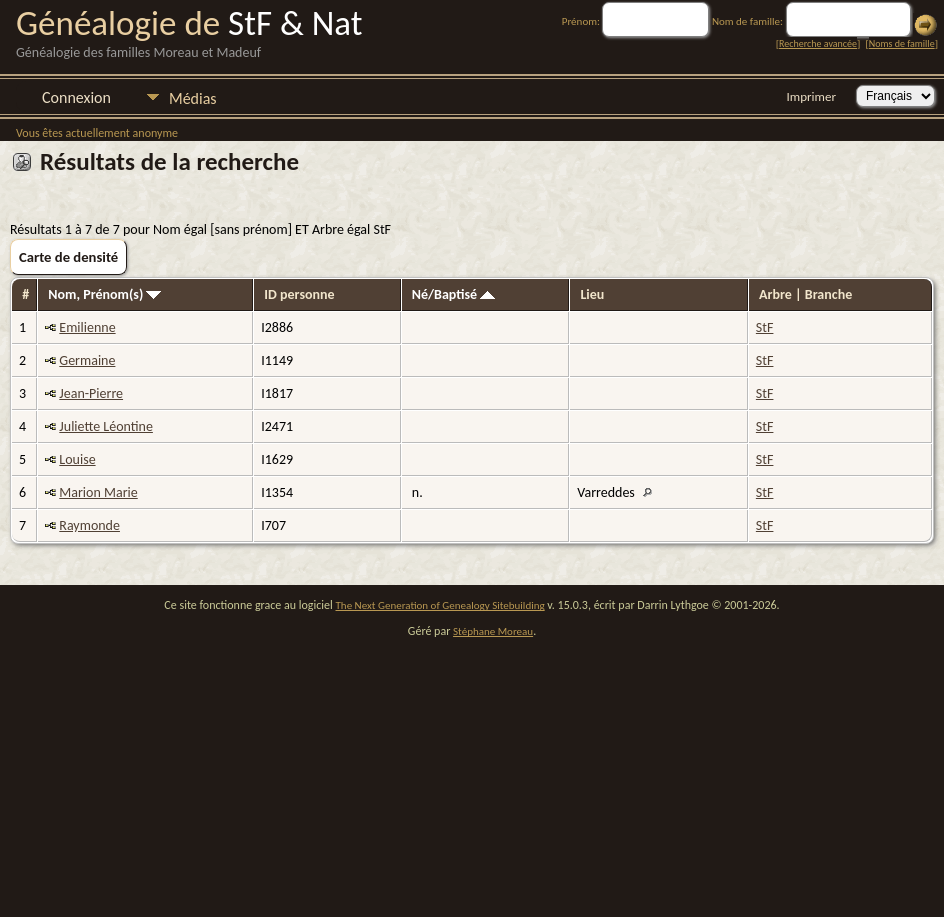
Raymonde (89, 525)
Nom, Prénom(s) (104, 294)
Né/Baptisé (454, 294)
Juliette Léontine (106, 426)
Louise (77, 459)
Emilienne (87, 327)
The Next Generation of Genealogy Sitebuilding (440, 605)
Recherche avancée (818, 43)
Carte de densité (68, 257)
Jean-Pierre (91, 393)
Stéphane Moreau (493, 631)
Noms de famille (902, 43)
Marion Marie (98, 492)
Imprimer (811, 96)
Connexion (76, 97)
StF (765, 327)
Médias (193, 98)
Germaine (87, 360)
